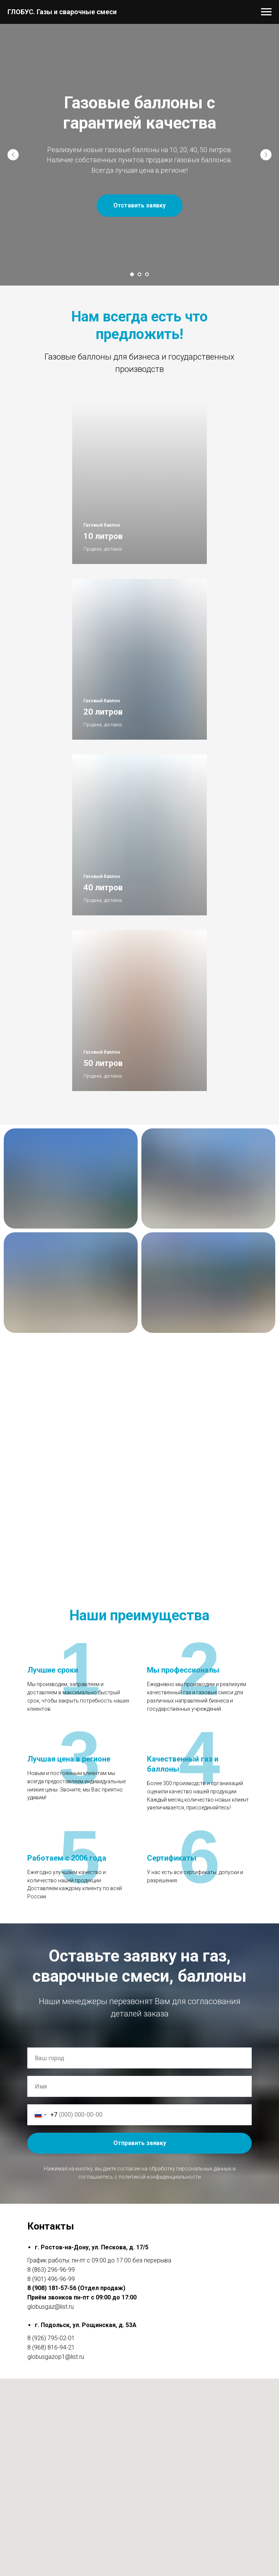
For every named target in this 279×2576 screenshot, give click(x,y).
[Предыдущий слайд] (13, 154)
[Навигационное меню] (266, 12)
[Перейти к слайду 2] (139, 274)
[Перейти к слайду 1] (132, 274)
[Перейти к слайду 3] (147, 274)
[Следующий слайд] (266, 154)
